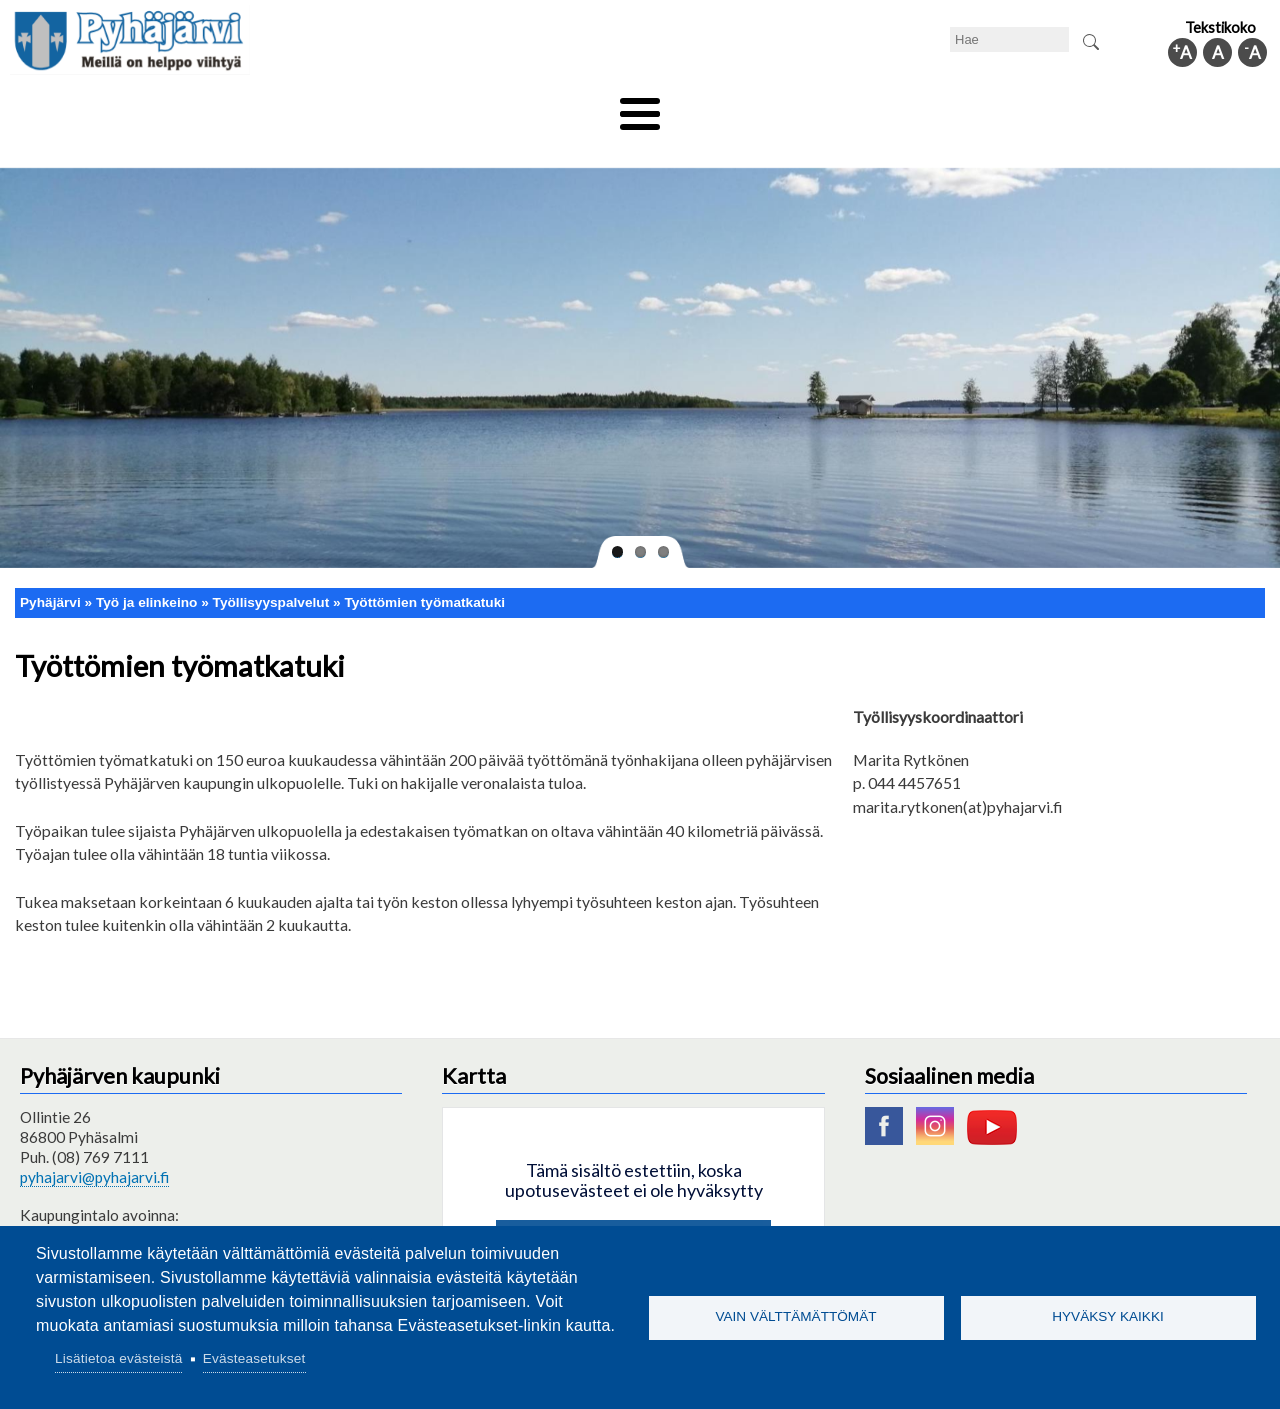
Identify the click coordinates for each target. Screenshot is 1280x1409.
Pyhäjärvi (50, 568)
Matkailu (747, 107)
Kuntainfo (1080, 107)
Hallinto (981, 107)
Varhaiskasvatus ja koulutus (360, 107)
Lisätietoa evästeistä (118, 1358)
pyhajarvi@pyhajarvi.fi (94, 1143)
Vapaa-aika (527, 107)
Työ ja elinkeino (866, 107)
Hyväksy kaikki (1108, 1316)
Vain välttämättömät (795, 1316)
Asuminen (198, 107)
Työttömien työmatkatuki (424, 568)
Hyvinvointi (641, 107)
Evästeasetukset (254, 1358)
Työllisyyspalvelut (271, 568)
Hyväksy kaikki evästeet (633, 1210)
